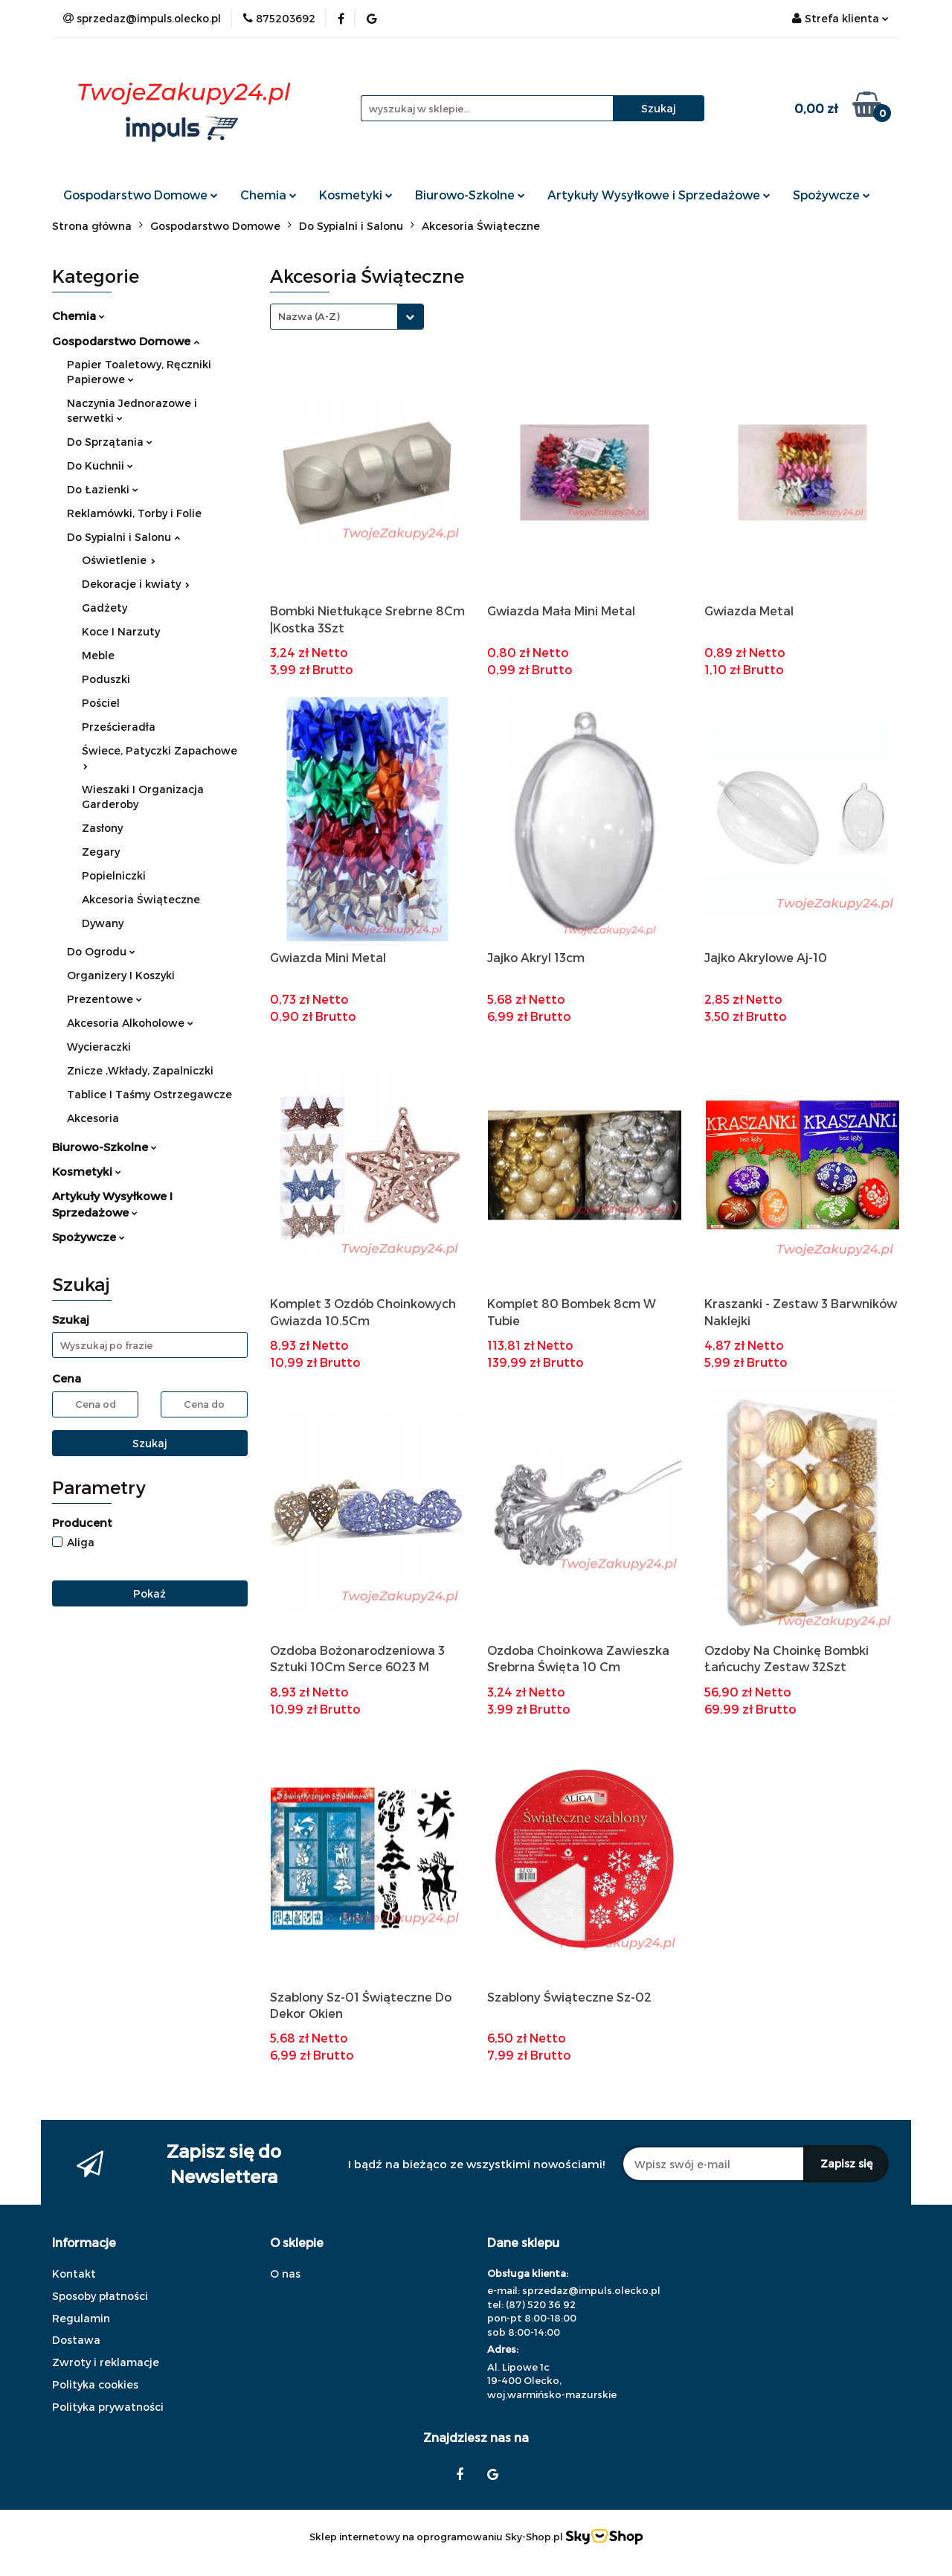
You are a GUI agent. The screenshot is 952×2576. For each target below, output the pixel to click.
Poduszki (106, 679)
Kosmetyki (356, 195)
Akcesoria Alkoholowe (130, 1022)
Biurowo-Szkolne (470, 195)
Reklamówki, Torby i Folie (134, 513)
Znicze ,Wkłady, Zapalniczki (140, 1070)
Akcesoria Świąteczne (141, 899)
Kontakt (74, 2273)
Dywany (102, 923)
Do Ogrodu (101, 951)
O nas (285, 2273)
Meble (98, 655)
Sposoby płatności (100, 2296)
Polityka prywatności (108, 2406)
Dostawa (76, 2339)
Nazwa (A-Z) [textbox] (309, 316)
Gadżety (104, 607)
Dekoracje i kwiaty (136, 583)
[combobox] (347, 317)
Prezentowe (104, 999)
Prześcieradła (118, 726)
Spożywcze (831, 195)
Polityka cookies (95, 2384)
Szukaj (149, 1443)
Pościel (101, 702)
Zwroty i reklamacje (105, 2362)
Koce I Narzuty (121, 631)
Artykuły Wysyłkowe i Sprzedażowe (659, 195)
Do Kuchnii (100, 465)
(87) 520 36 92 (541, 2304)
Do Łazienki (102, 489)
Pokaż (149, 1593)
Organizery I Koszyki (121, 975)
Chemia (268, 195)
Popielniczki (114, 875)
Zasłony (102, 827)
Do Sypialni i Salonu (123, 537)
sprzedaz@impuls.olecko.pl (591, 2290)
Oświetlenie (118, 560)
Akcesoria (93, 1118)
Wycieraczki (99, 1046)
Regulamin (81, 2318)
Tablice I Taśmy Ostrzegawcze (149, 1094)
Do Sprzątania (109, 441)
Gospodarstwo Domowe (140, 195)
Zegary (101, 851)
